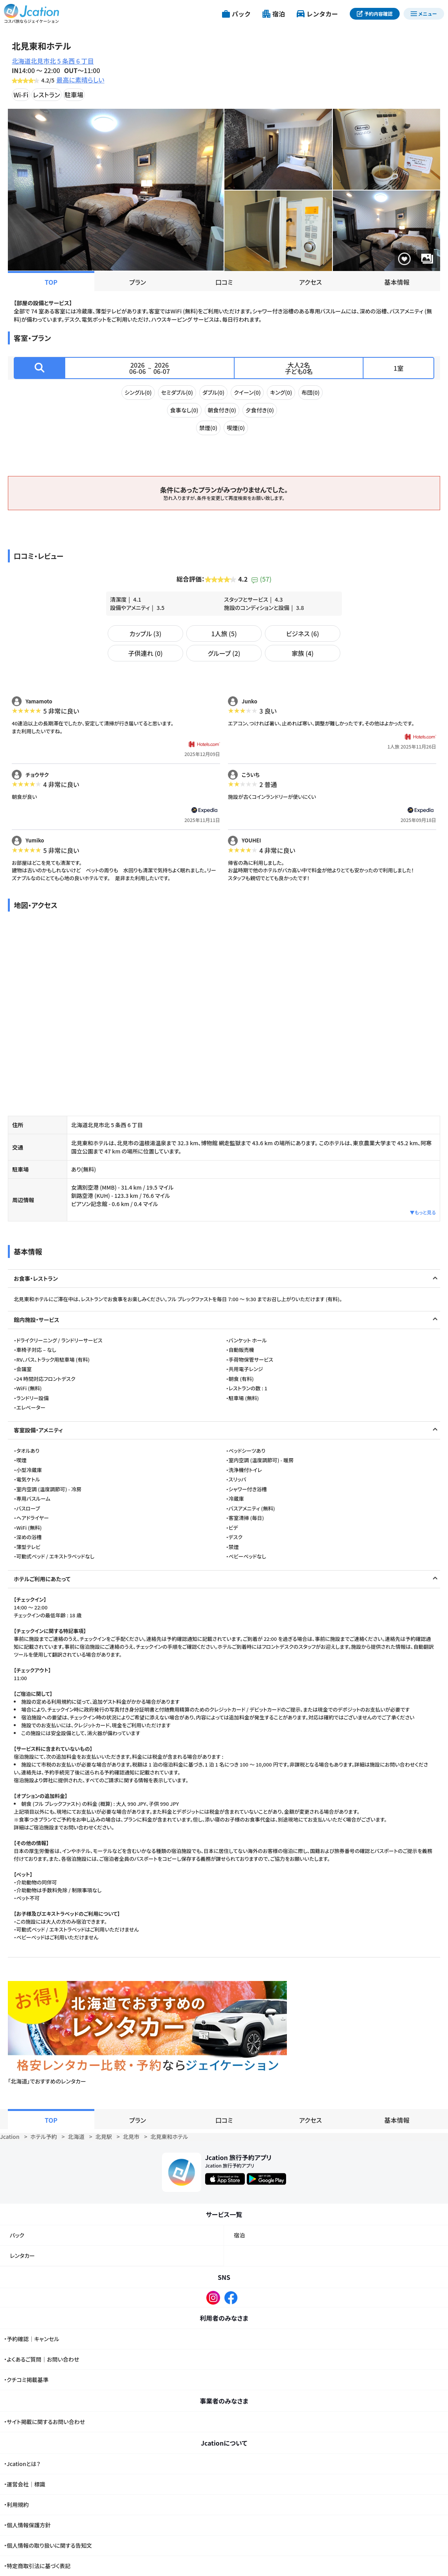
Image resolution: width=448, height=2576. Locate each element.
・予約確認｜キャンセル (31, 2339)
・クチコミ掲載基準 (26, 2380)
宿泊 (239, 2235)
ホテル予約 (43, 2136)
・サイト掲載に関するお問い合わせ (44, 2422)
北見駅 (103, 2136)
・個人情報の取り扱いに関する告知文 (48, 2545)
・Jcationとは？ (22, 2464)
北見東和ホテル (169, 2136)
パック (17, 2235)
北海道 (76, 2136)
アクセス (310, 282)
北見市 (131, 2136)
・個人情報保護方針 (27, 2525)
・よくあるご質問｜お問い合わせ (41, 2359)
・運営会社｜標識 (24, 2484)
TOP (51, 282)
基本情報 (396, 282)
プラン (137, 282)
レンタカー (22, 2255)
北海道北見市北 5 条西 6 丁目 (53, 61)
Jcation (9, 2136)
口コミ (224, 282)
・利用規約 (16, 2504)
